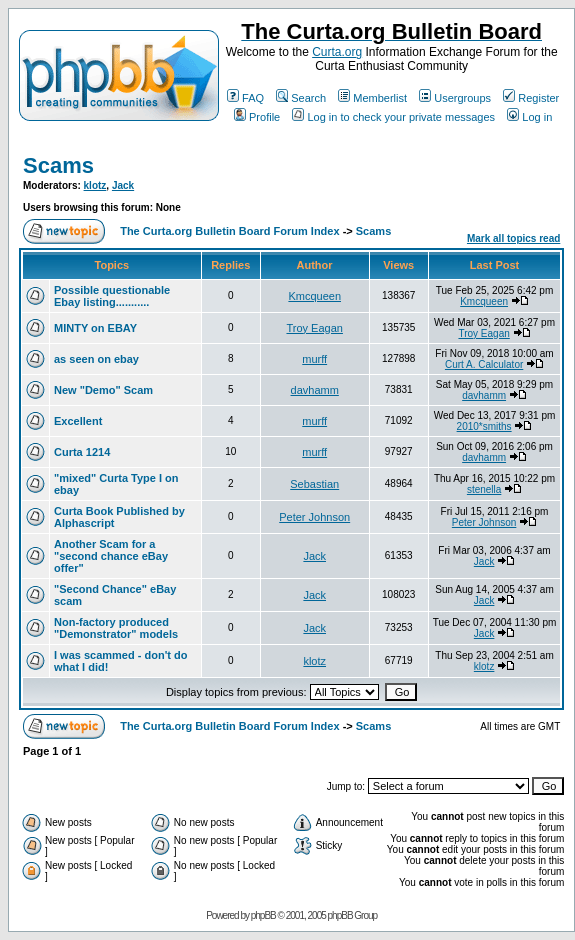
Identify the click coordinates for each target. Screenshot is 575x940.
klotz (95, 185)
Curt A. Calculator (484, 364)
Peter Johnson (314, 517)
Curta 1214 (82, 452)
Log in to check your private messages (393, 117)
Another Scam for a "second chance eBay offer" (111, 556)
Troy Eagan (314, 328)
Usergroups (455, 98)
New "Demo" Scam (103, 390)
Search (301, 98)
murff (314, 359)
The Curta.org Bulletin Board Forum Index (229, 231)
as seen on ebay (96, 359)
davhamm (315, 390)
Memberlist (372, 98)
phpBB (263, 915)
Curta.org (337, 52)
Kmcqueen (314, 296)
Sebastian (314, 484)
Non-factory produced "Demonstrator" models (116, 628)
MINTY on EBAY (95, 328)
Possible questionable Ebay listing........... (112, 296)
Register (531, 98)
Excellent (78, 421)
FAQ (245, 98)
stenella (484, 489)
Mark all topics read (513, 238)
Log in (529, 117)
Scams (58, 165)
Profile (257, 117)
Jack (123, 185)
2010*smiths (484, 426)
